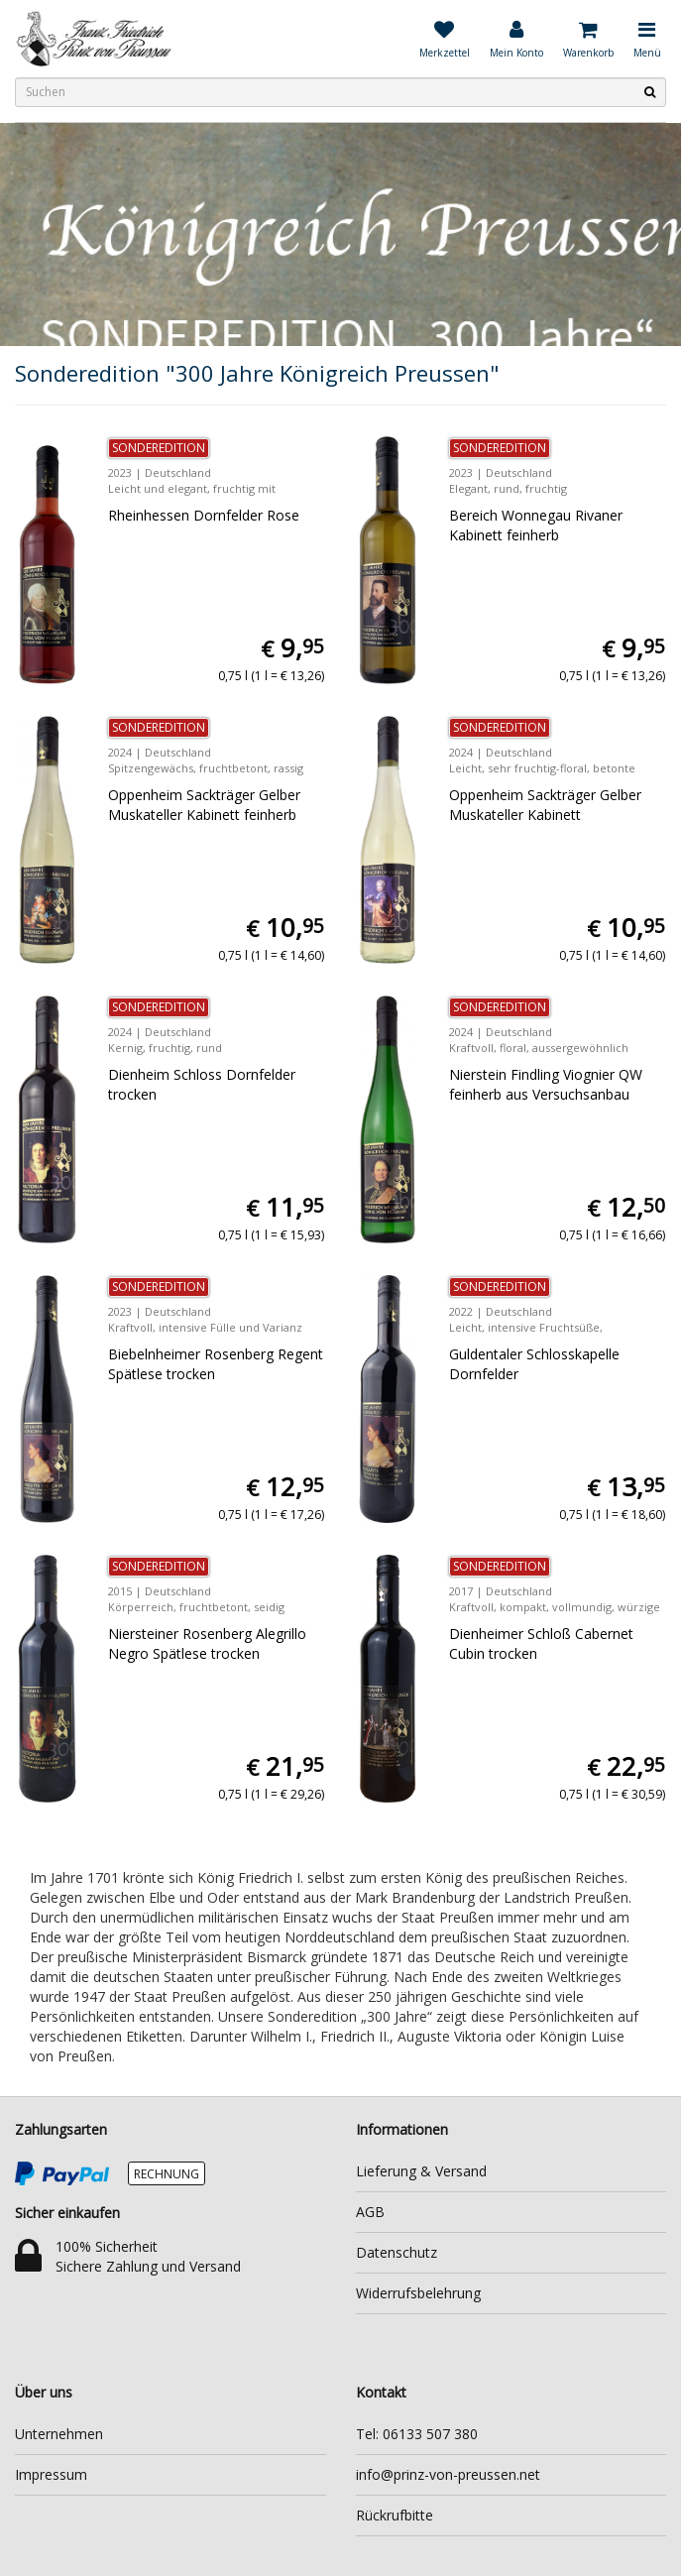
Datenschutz (396, 2252)
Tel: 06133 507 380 (417, 2433)
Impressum (51, 2474)
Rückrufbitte (394, 2515)
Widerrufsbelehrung (418, 2292)
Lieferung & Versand (421, 2171)
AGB (370, 2211)
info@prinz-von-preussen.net (448, 2474)
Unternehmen (59, 2433)
